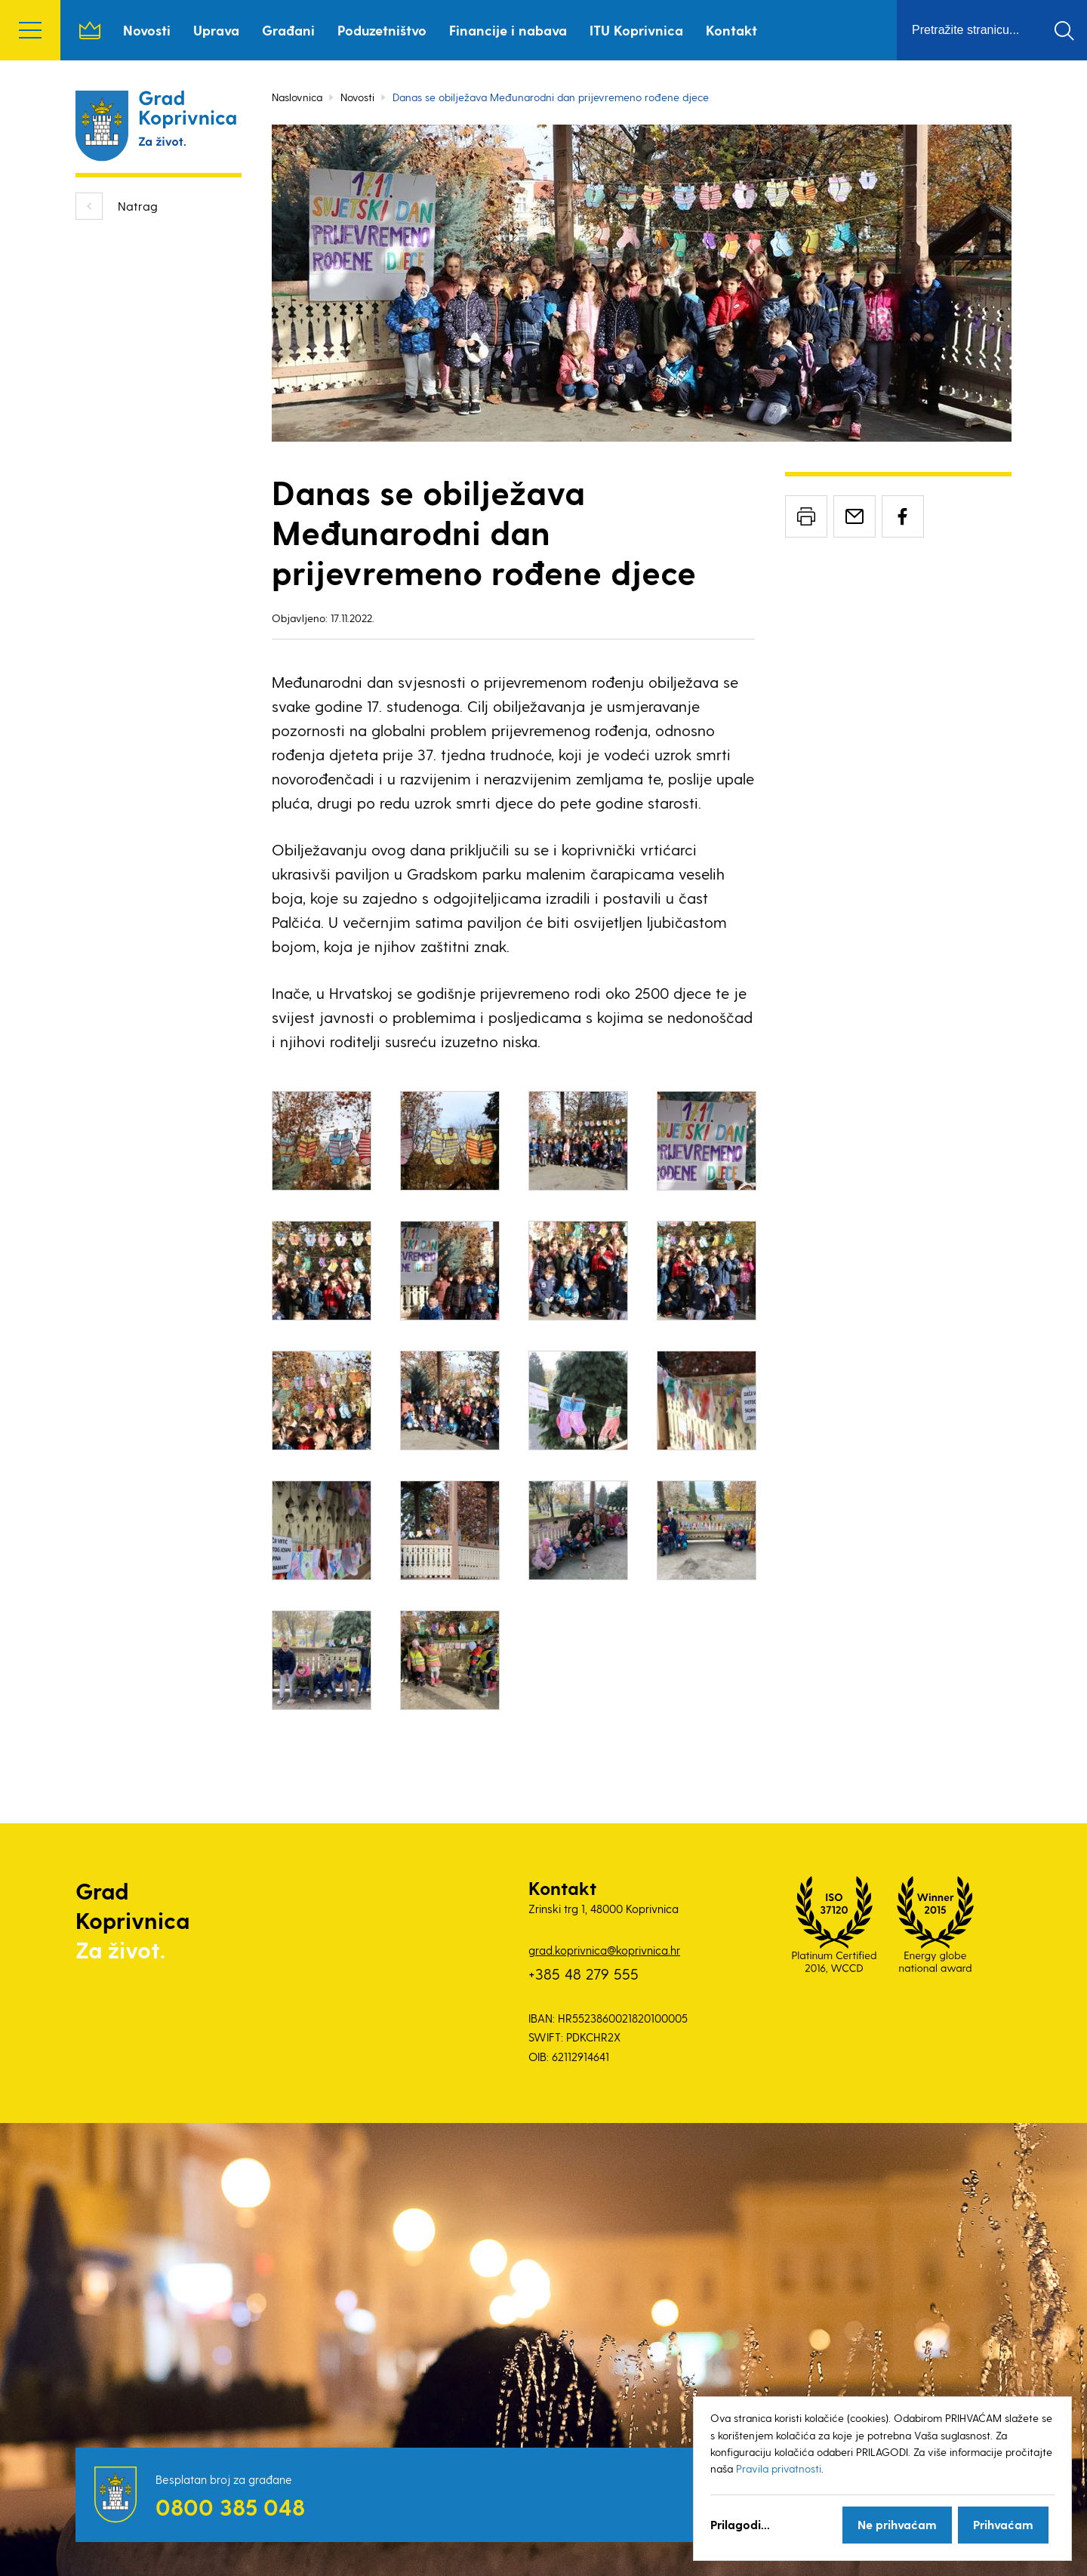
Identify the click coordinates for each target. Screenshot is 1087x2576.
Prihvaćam (1003, 2524)
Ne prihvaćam (897, 2524)
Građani (288, 30)
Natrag (138, 206)
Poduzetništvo (381, 30)
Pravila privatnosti (778, 2468)
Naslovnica (89, 30)
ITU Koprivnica (636, 30)
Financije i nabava (508, 30)
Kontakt (731, 30)
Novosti (147, 30)
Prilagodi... (740, 2524)
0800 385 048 (230, 2506)
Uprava (216, 30)
